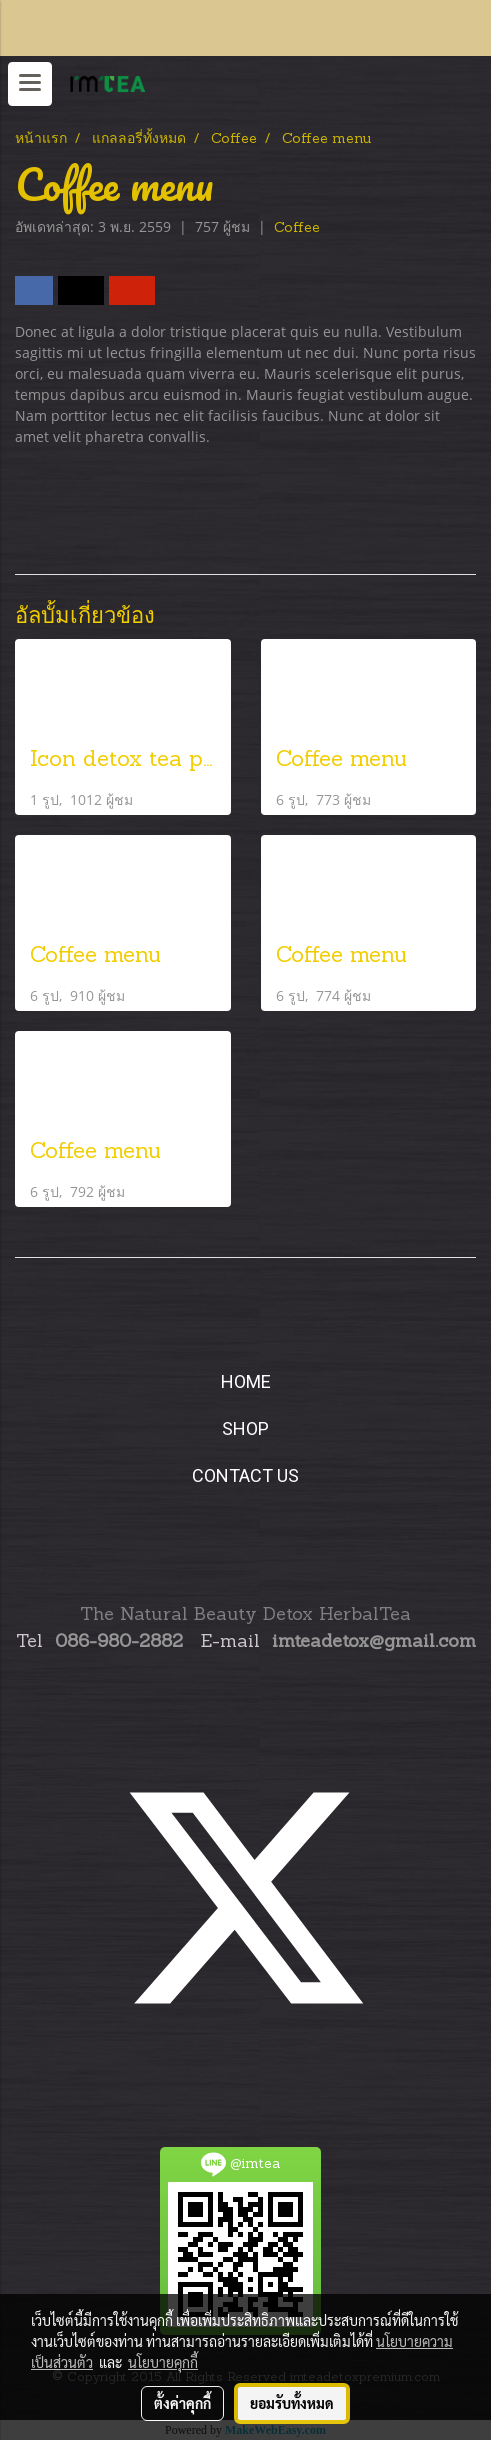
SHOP (245, 1428)
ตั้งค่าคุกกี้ (182, 2403)
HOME (246, 1381)
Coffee (297, 228)
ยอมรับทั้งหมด (292, 2403)
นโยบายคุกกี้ (163, 2362)
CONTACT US (245, 1475)
